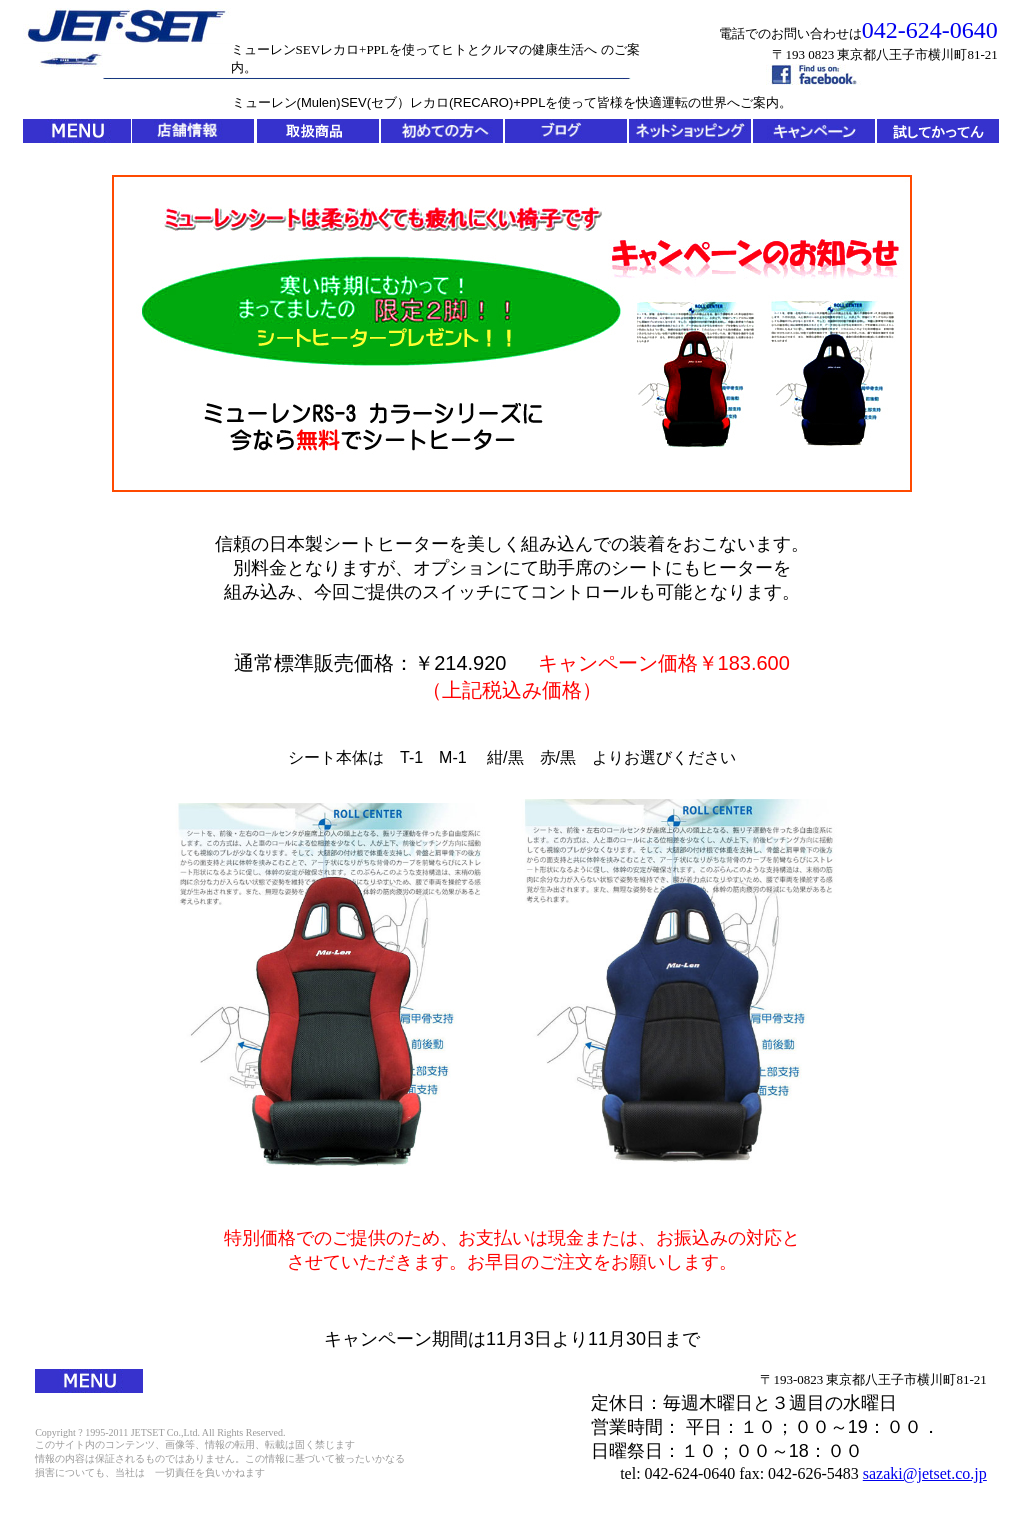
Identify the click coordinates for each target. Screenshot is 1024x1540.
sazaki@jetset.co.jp (925, 1473)
